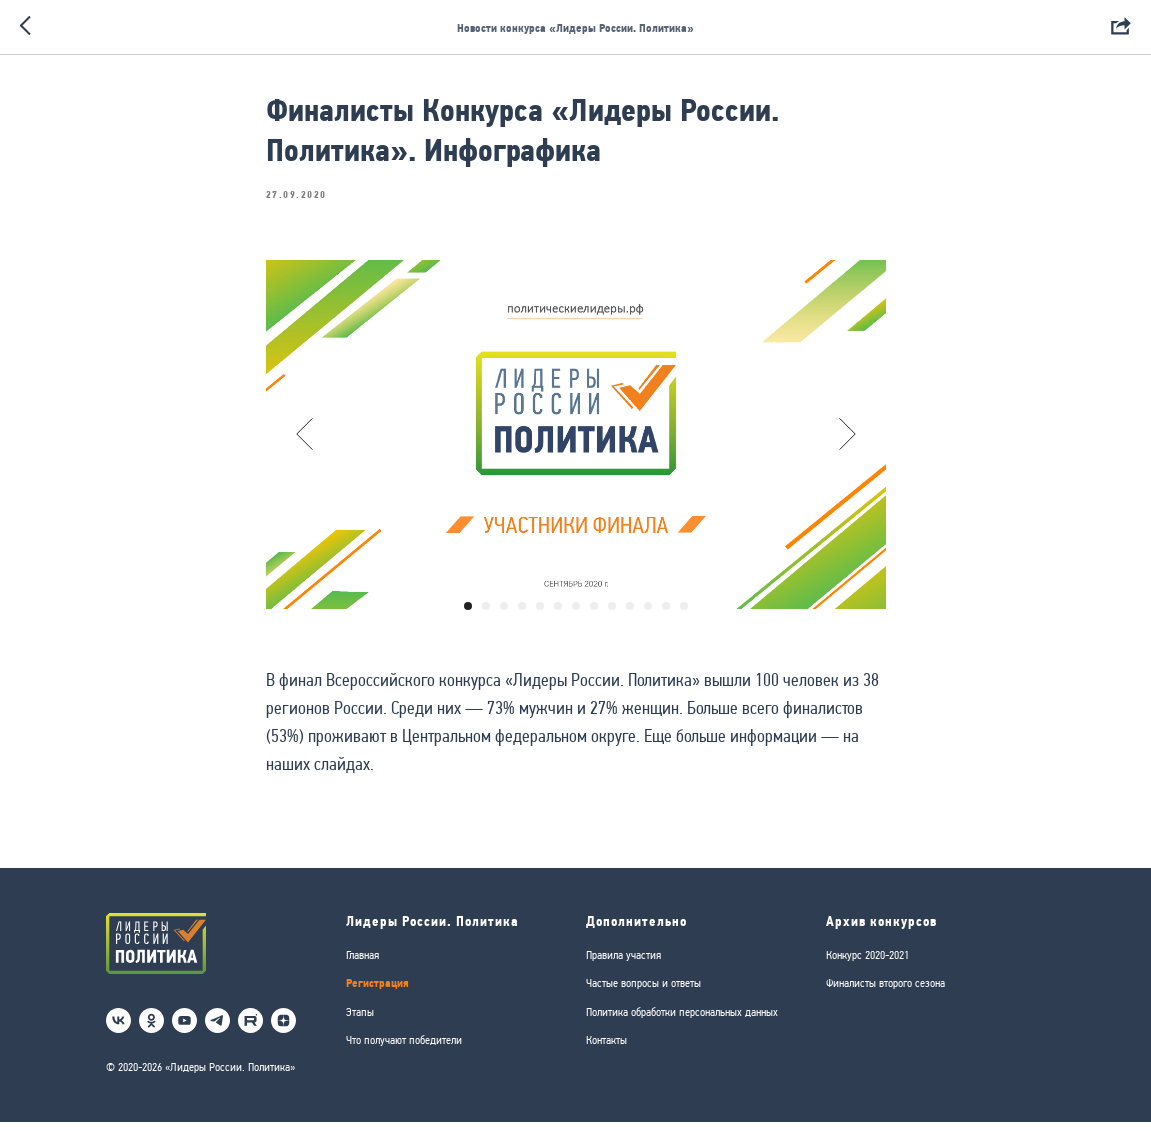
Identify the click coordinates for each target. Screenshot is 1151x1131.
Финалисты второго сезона (885, 993)
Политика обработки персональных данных (682, 1021)
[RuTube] (250, 1030)
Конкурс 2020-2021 (867, 964)
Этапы (360, 1021)
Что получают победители (404, 1050)
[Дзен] (283, 1030)
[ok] (151, 1030)
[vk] (118, 1030)
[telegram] (217, 1030)
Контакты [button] (606, 1050)
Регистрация (377, 992)
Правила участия (623, 964)
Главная (362, 964)
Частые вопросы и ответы (643, 993)
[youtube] (184, 1030)
